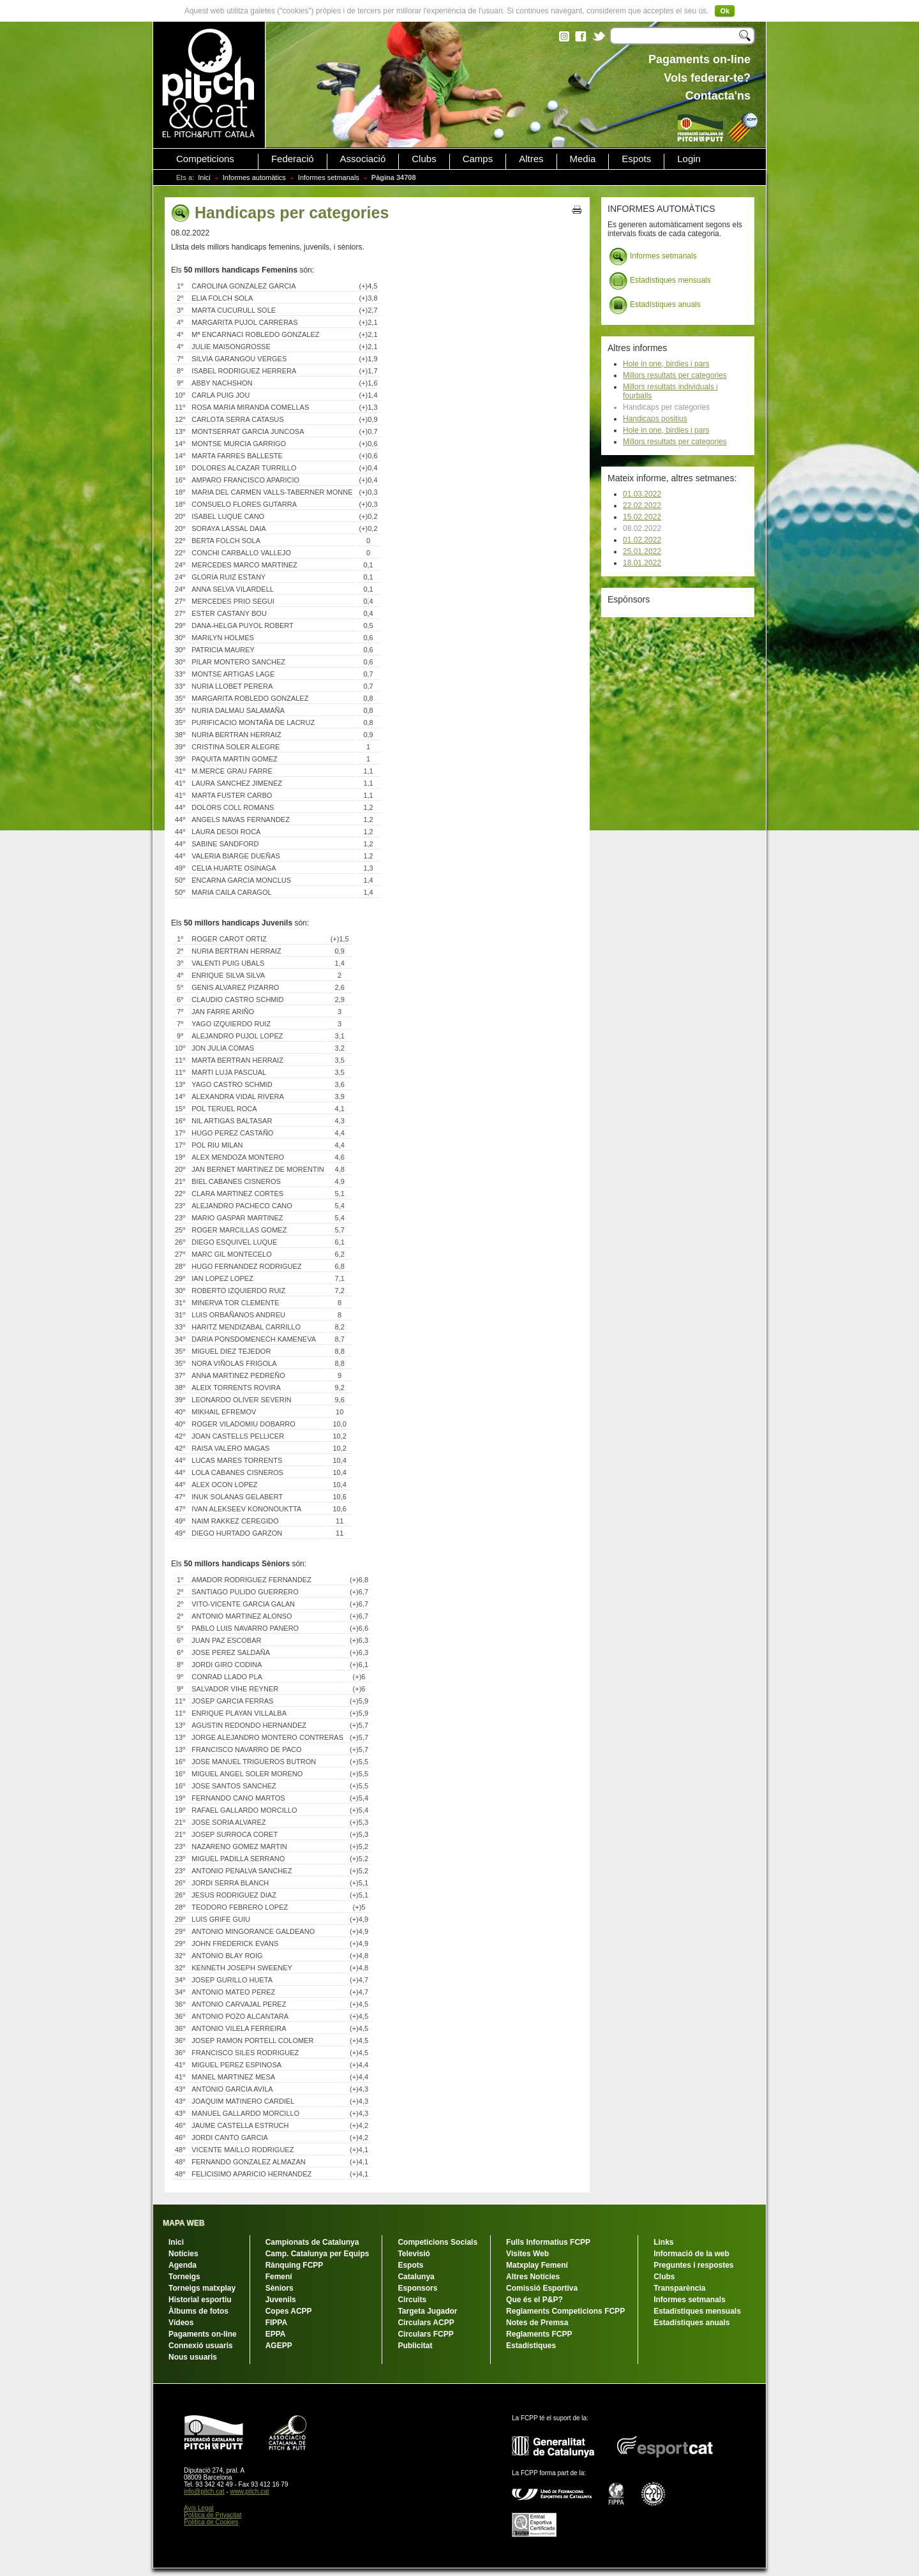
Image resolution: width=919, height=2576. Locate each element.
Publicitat (415, 2345)
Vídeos (180, 2322)
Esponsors (417, 2288)
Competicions (205, 159)
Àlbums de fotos (198, 2311)
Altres (531, 159)
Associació (363, 159)
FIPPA (276, 2322)
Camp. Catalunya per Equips (317, 2253)
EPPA (275, 2334)
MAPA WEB (183, 2223)
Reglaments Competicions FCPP (565, 2311)
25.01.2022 (642, 551)
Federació (292, 159)
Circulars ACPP (426, 2322)
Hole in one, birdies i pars (666, 363)
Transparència (679, 2288)
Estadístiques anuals (655, 305)
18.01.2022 (642, 562)
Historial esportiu (200, 2299)
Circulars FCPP (425, 2334)
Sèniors (279, 2288)
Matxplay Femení (537, 2265)
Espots (636, 159)
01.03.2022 (642, 494)
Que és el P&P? (534, 2299)
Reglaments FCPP (539, 2334)
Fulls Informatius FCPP (548, 2242)
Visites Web (527, 2253)
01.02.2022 (642, 539)
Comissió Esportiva (542, 2288)
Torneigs (184, 2276)
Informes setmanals (328, 177)
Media (583, 159)
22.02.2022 (642, 505)
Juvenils (280, 2299)
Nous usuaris (192, 2357)
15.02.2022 (642, 517)
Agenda (182, 2265)
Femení (278, 2276)
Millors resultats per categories (675, 375)
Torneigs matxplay (201, 2288)
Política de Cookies (211, 2522)
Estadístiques (531, 2345)
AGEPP (278, 2345)
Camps (478, 159)
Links (663, 2242)
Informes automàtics (254, 177)
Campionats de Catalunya (312, 2242)
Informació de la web (691, 2253)
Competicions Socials (437, 2242)
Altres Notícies (533, 2276)
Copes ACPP (288, 2311)
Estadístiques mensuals (660, 280)
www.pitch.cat (249, 2491)
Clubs (424, 159)
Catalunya (416, 2276)
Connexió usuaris (200, 2345)
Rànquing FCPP (294, 2265)
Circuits (412, 2299)
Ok (724, 11)
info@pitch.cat (204, 2491)
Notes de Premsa (537, 2322)
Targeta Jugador (427, 2311)
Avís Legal (199, 2508)
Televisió (414, 2253)
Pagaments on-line (202, 2334)
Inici (204, 177)
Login (689, 159)
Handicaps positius (655, 418)
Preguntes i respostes (693, 2265)
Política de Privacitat (213, 2515)
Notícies (183, 2253)
